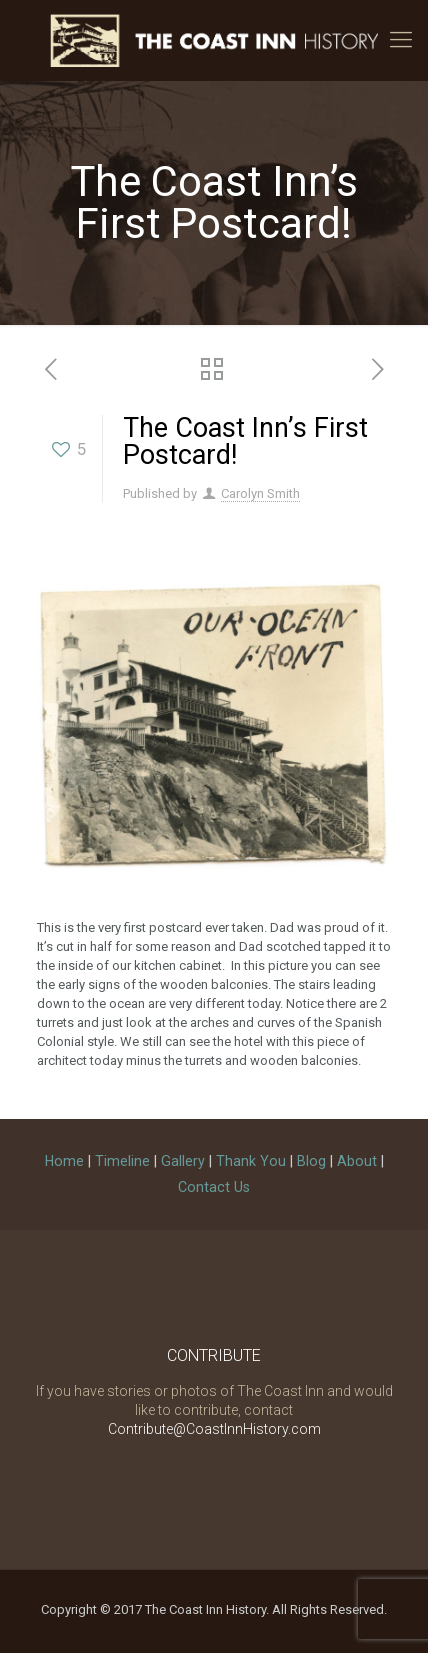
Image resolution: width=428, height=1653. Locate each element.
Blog (311, 1161)
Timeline (122, 1161)
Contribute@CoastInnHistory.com (214, 1429)
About (357, 1161)
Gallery (183, 1161)
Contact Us (214, 1187)
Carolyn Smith (260, 493)
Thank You (251, 1161)
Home (64, 1161)
